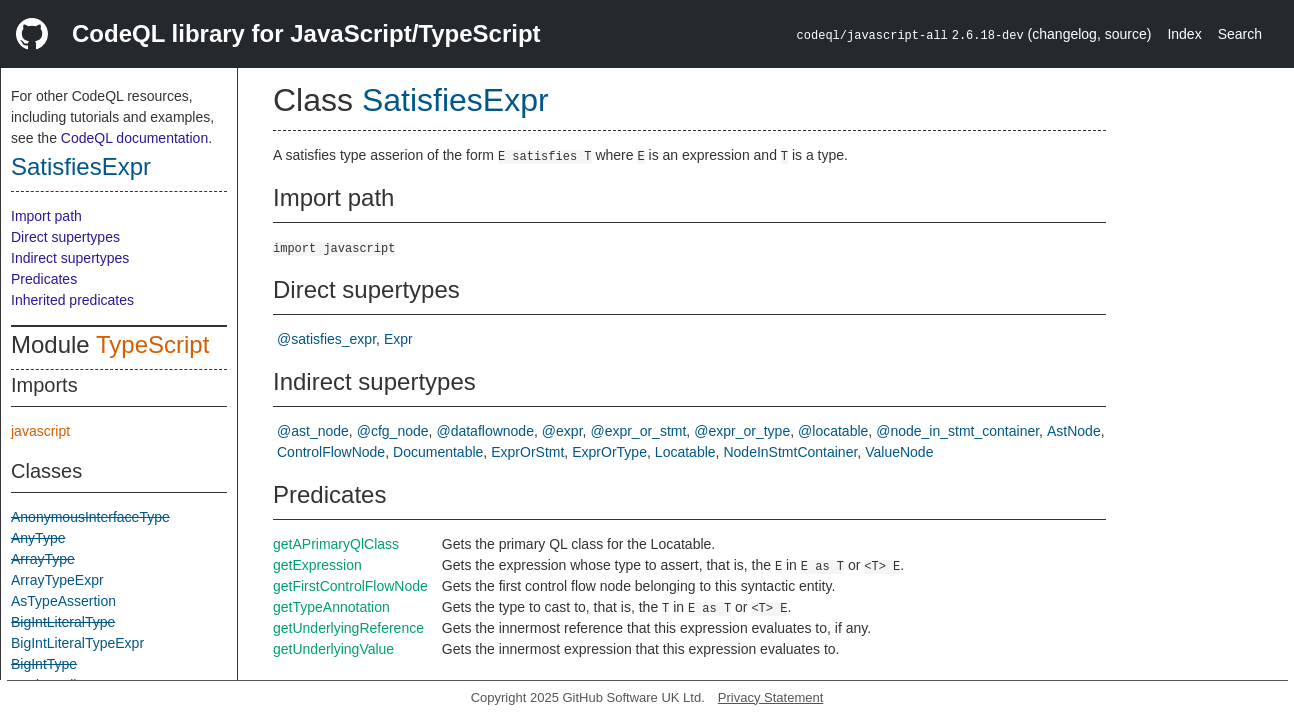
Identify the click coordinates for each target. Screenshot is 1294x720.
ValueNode (899, 452)
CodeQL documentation (134, 138)
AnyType (38, 538)
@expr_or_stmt (638, 431)
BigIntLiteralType (63, 622)
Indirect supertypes (70, 258)
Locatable (685, 452)
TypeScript (152, 344)
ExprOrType (609, 452)
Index (1184, 34)
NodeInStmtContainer (790, 452)
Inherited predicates (72, 300)
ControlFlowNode (331, 452)
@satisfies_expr (326, 339)
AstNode (1074, 431)
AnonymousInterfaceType (90, 517)
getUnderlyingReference (348, 628)
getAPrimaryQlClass (336, 544)
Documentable (438, 452)
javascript (40, 431)
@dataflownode (485, 431)
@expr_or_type (742, 431)
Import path (46, 216)
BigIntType (44, 664)
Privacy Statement (771, 697)
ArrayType (43, 559)
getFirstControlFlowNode (350, 586)
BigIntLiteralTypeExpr (77, 643)
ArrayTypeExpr (57, 580)
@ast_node (313, 431)
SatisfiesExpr (81, 166)
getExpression (317, 565)
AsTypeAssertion (63, 601)
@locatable (833, 431)
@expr (562, 431)
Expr (398, 339)
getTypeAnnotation (331, 607)
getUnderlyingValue (333, 649)
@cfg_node (393, 431)
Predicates (44, 279)
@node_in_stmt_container (957, 431)
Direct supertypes (65, 237)
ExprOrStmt (527, 452)
